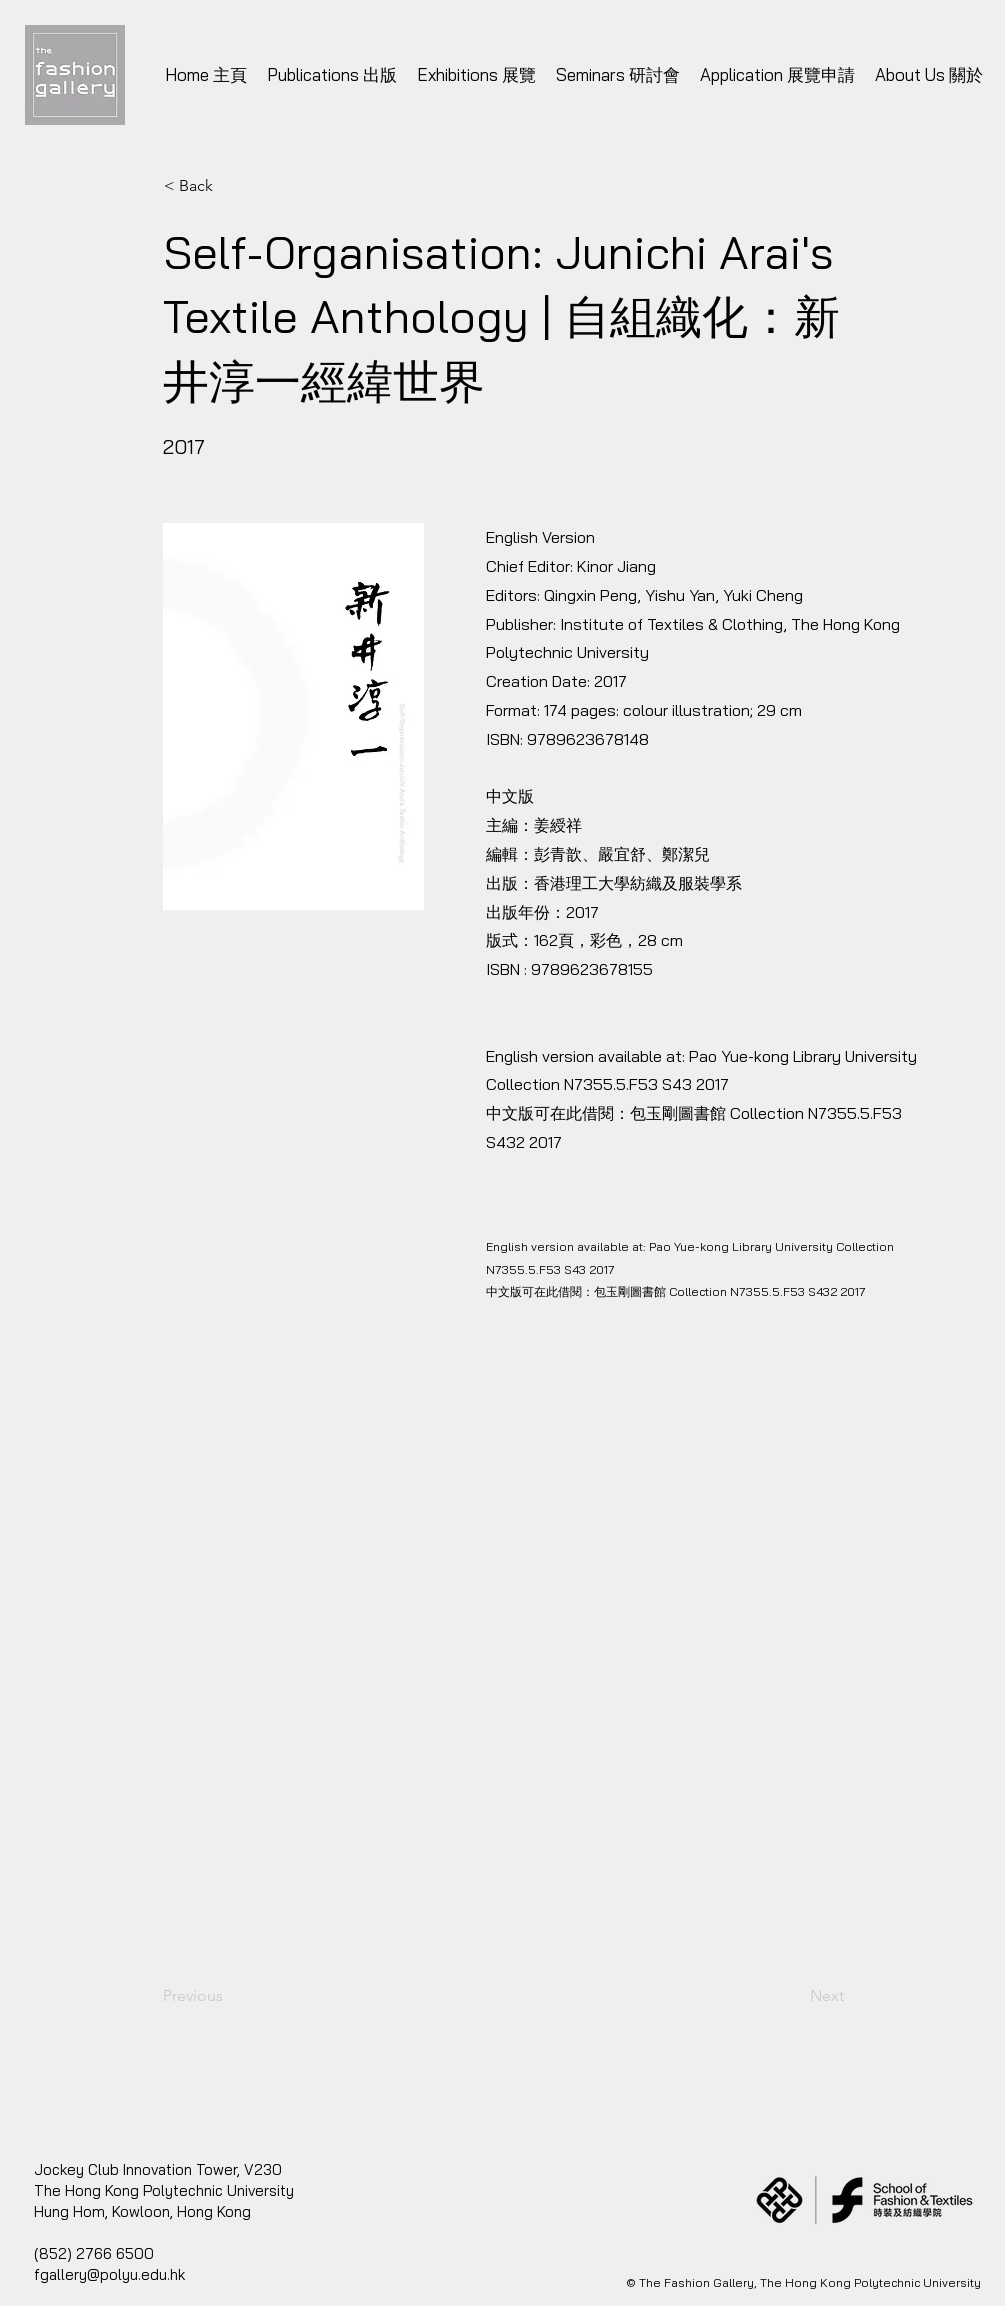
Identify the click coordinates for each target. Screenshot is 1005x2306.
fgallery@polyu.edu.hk (109, 2274)
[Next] (794, 1996)
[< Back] (230, 186)
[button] (502, 1622)
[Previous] (229, 1996)
